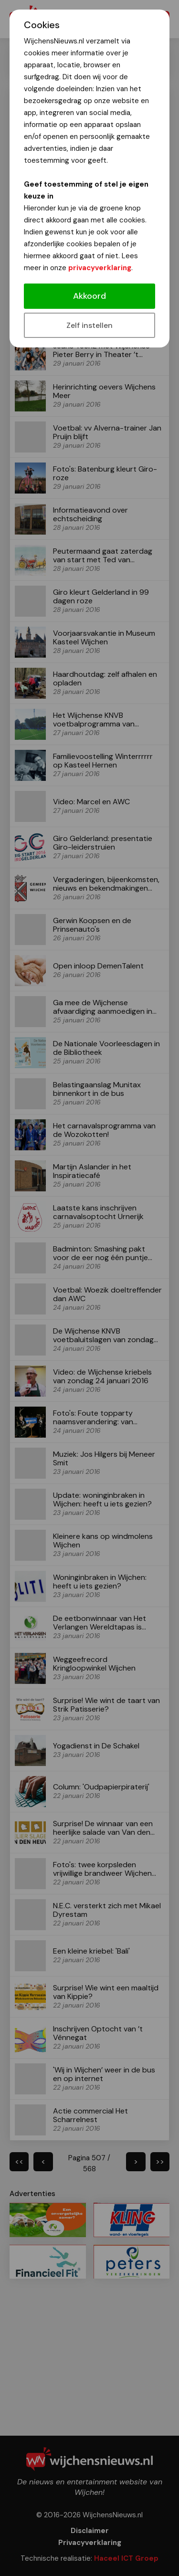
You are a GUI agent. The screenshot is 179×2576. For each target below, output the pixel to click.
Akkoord (89, 296)
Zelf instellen (89, 325)
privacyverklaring (99, 268)
